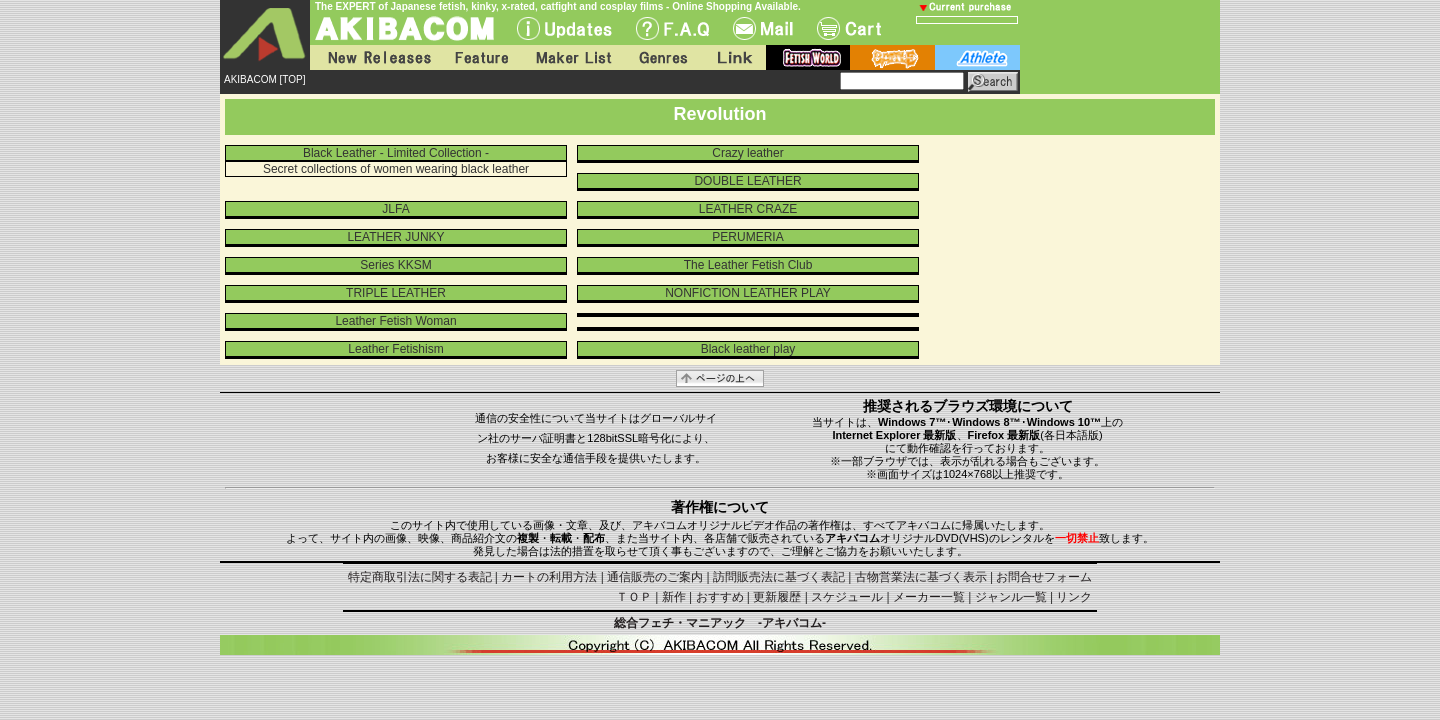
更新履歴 (777, 597)
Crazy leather (747, 153)
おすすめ (720, 597)
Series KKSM (395, 265)
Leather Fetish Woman (395, 321)
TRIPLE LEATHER (396, 293)
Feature (481, 57)
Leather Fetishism (395, 349)
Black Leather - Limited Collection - (396, 153)
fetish (808, 57)
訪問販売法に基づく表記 (779, 577)
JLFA (395, 209)
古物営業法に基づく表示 (921, 577)
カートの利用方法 (549, 577)
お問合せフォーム (1044, 577)
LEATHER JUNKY (395, 237)
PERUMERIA (747, 237)
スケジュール (847, 597)
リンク (1074, 597)
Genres (662, 57)
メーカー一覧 (929, 597)
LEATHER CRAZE (748, 209)
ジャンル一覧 (1011, 597)
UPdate (564, 28)
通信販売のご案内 (655, 577)
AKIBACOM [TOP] (265, 79)
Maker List (573, 57)
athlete (977, 57)
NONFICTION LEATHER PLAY (748, 293)
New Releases (375, 57)
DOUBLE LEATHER (747, 181)
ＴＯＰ (634, 597)
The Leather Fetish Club (748, 265)
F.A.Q (672, 28)
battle (892, 57)
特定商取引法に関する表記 (420, 577)
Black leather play (748, 349)
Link (733, 57)
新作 (674, 597)
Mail (763, 28)
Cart (849, 28)
